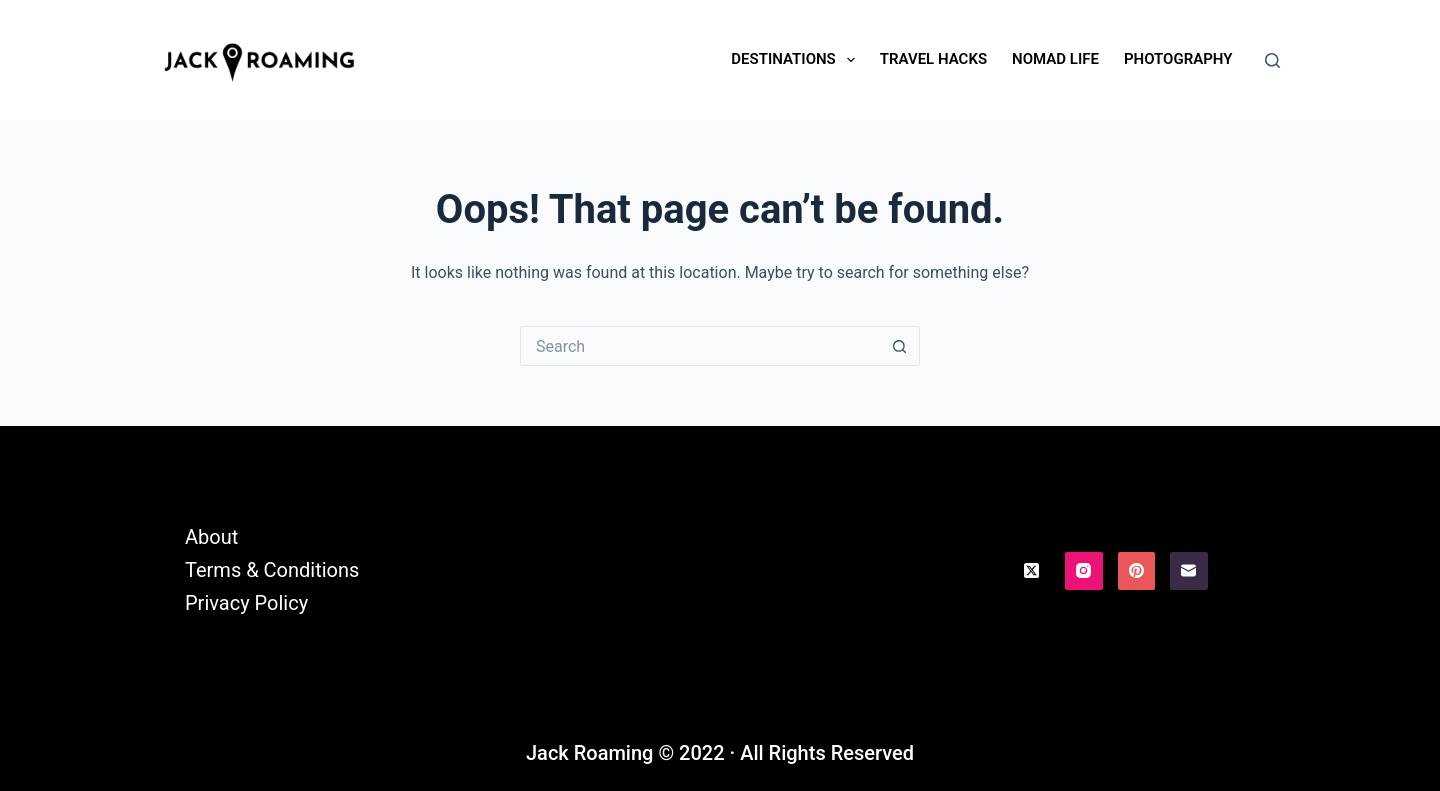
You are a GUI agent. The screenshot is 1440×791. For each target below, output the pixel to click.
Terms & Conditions (272, 570)
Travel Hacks (933, 59)
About (211, 537)
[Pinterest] (1137, 571)
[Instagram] (1084, 571)
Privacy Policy (246, 603)
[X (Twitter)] (1032, 571)
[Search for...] (700, 346)
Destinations (796, 60)
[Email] (1189, 571)
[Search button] (900, 346)
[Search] (1272, 60)
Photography (1178, 59)
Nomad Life (1055, 59)
